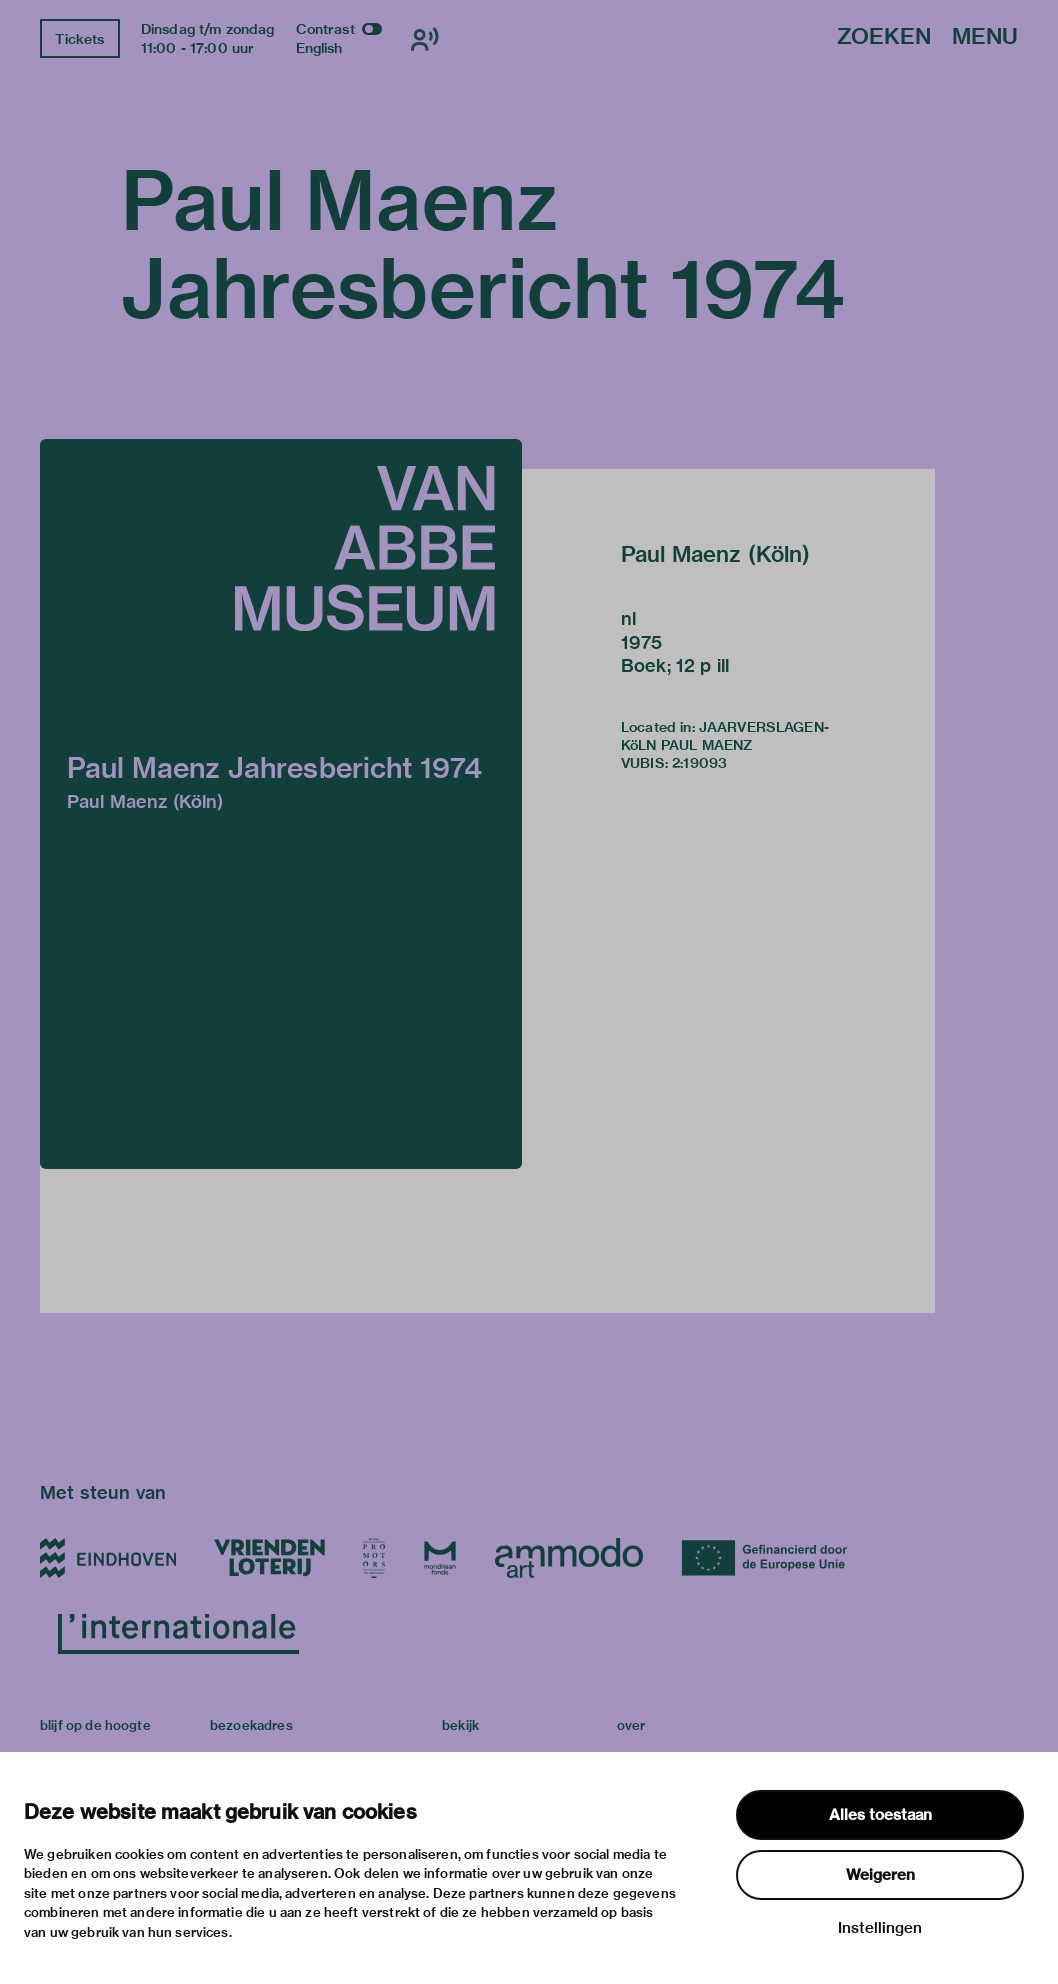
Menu (985, 37)
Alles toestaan (880, 1815)
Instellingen (880, 1928)
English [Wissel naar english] (319, 48)
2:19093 (699, 763)
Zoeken (884, 37)
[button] (281, 804)
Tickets (79, 39)
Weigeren (880, 1875)
